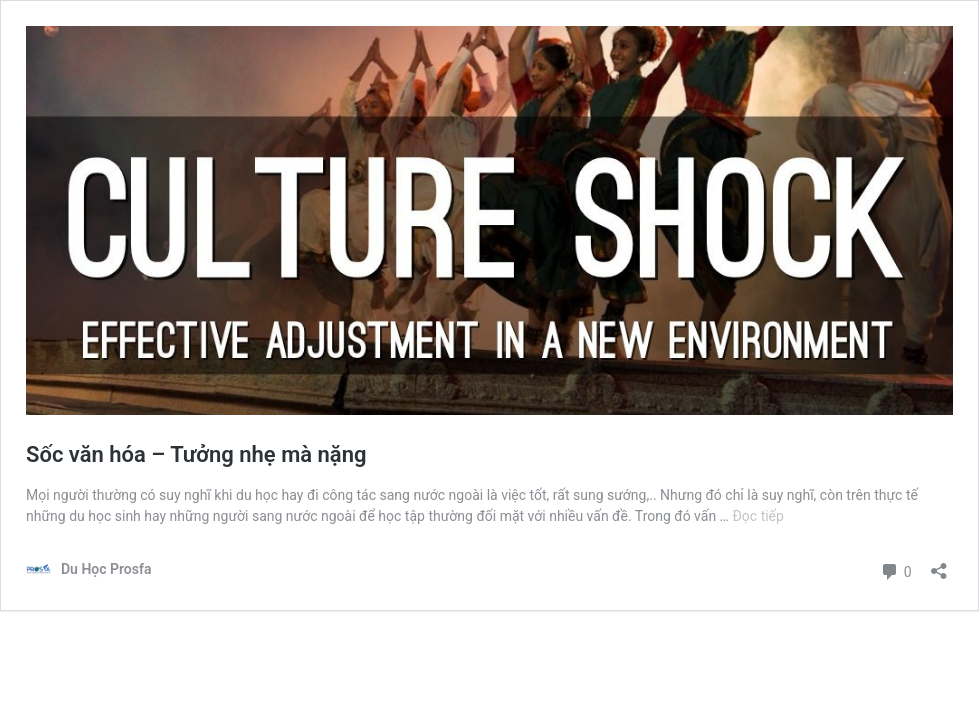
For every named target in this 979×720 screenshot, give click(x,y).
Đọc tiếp (757, 516)
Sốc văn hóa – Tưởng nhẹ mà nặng (196, 454)
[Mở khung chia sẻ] (939, 564)
